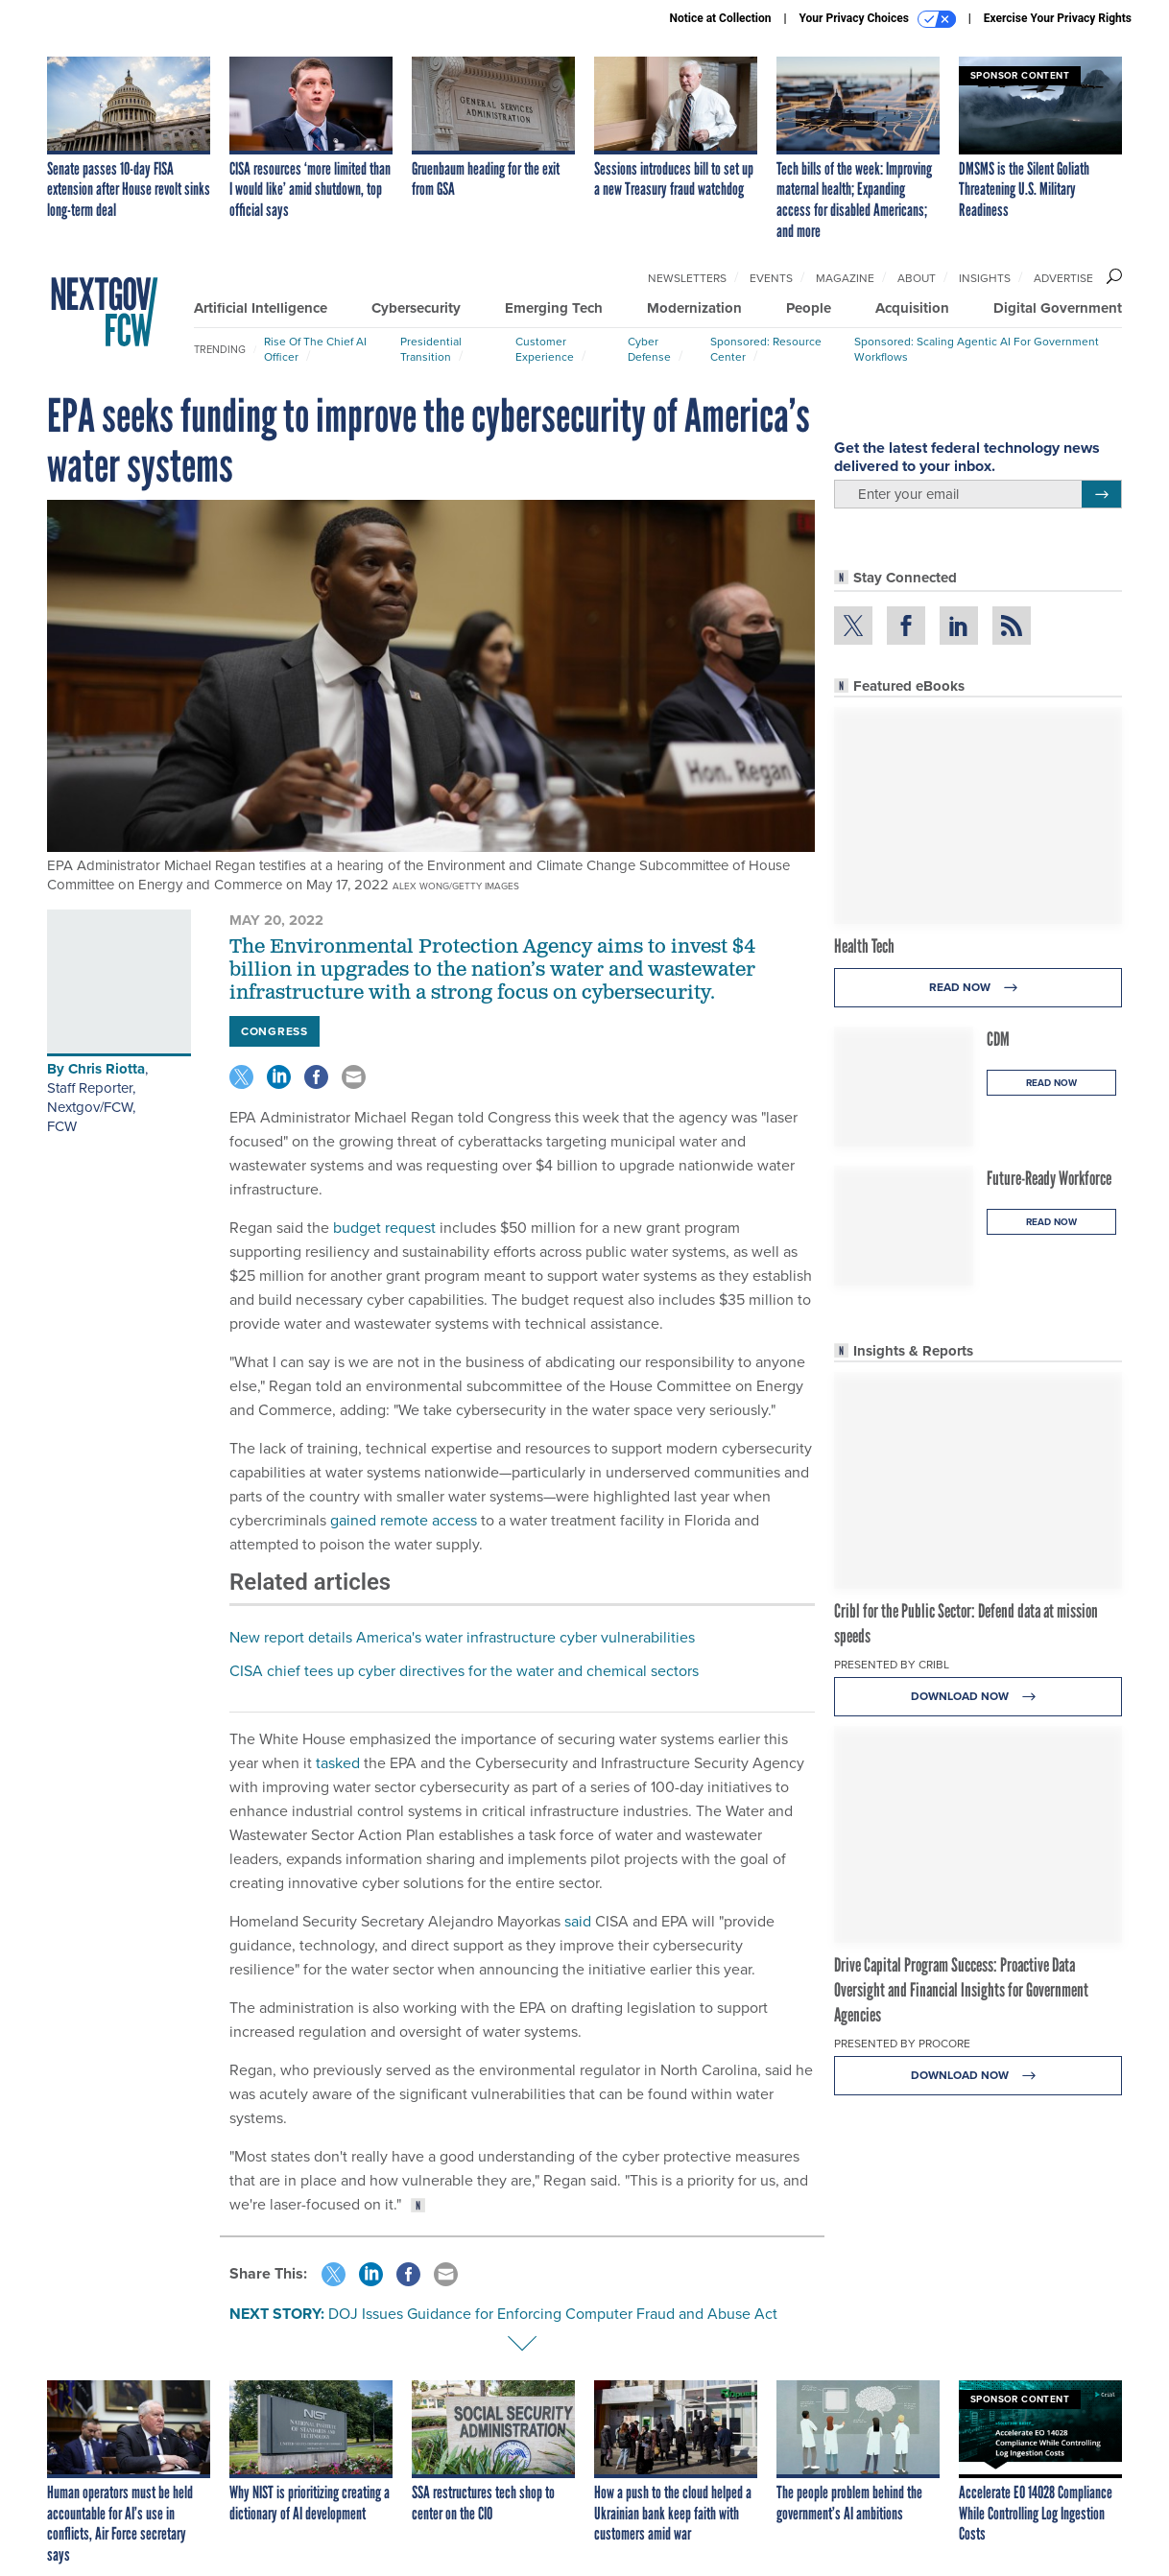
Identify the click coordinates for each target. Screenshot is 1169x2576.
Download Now (978, 1697)
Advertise (1063, 278)
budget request (384, 1228)
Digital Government (1057, 308)
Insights (985, 278)
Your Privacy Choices (877, 19)
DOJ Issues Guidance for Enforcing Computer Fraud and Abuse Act (552, 2314)
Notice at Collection (720, 18)
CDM (998, 1039)
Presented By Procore (902, 2043)
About (916, 278)
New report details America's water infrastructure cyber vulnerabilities (462, 1637)
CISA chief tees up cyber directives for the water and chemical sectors (464, 1671)
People (808, 308)
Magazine (845, 278)
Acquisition (912, 308)
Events (771, 278)
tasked (338, 1763)
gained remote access (403, 1520)
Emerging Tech (554, 308)
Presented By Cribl (891, 1664)
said (577, 1921)
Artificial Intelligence (260, 308)
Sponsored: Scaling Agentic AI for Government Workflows (976, 349)
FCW (62, 1126)
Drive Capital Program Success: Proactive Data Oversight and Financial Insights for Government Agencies (961, 1989)
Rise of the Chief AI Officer (315, 349)
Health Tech (864, 945)
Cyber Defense (649, 349)
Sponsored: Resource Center (766, 349)
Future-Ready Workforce (1049, 1178)
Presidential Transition (431, 349)
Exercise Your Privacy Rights (1058, 18)
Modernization (694, 308)
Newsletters (687, 278)
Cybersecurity (416, 308)
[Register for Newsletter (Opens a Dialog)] (1101, 494)
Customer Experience (544, 349)
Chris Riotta (106, 1068)
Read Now (978, 988)
